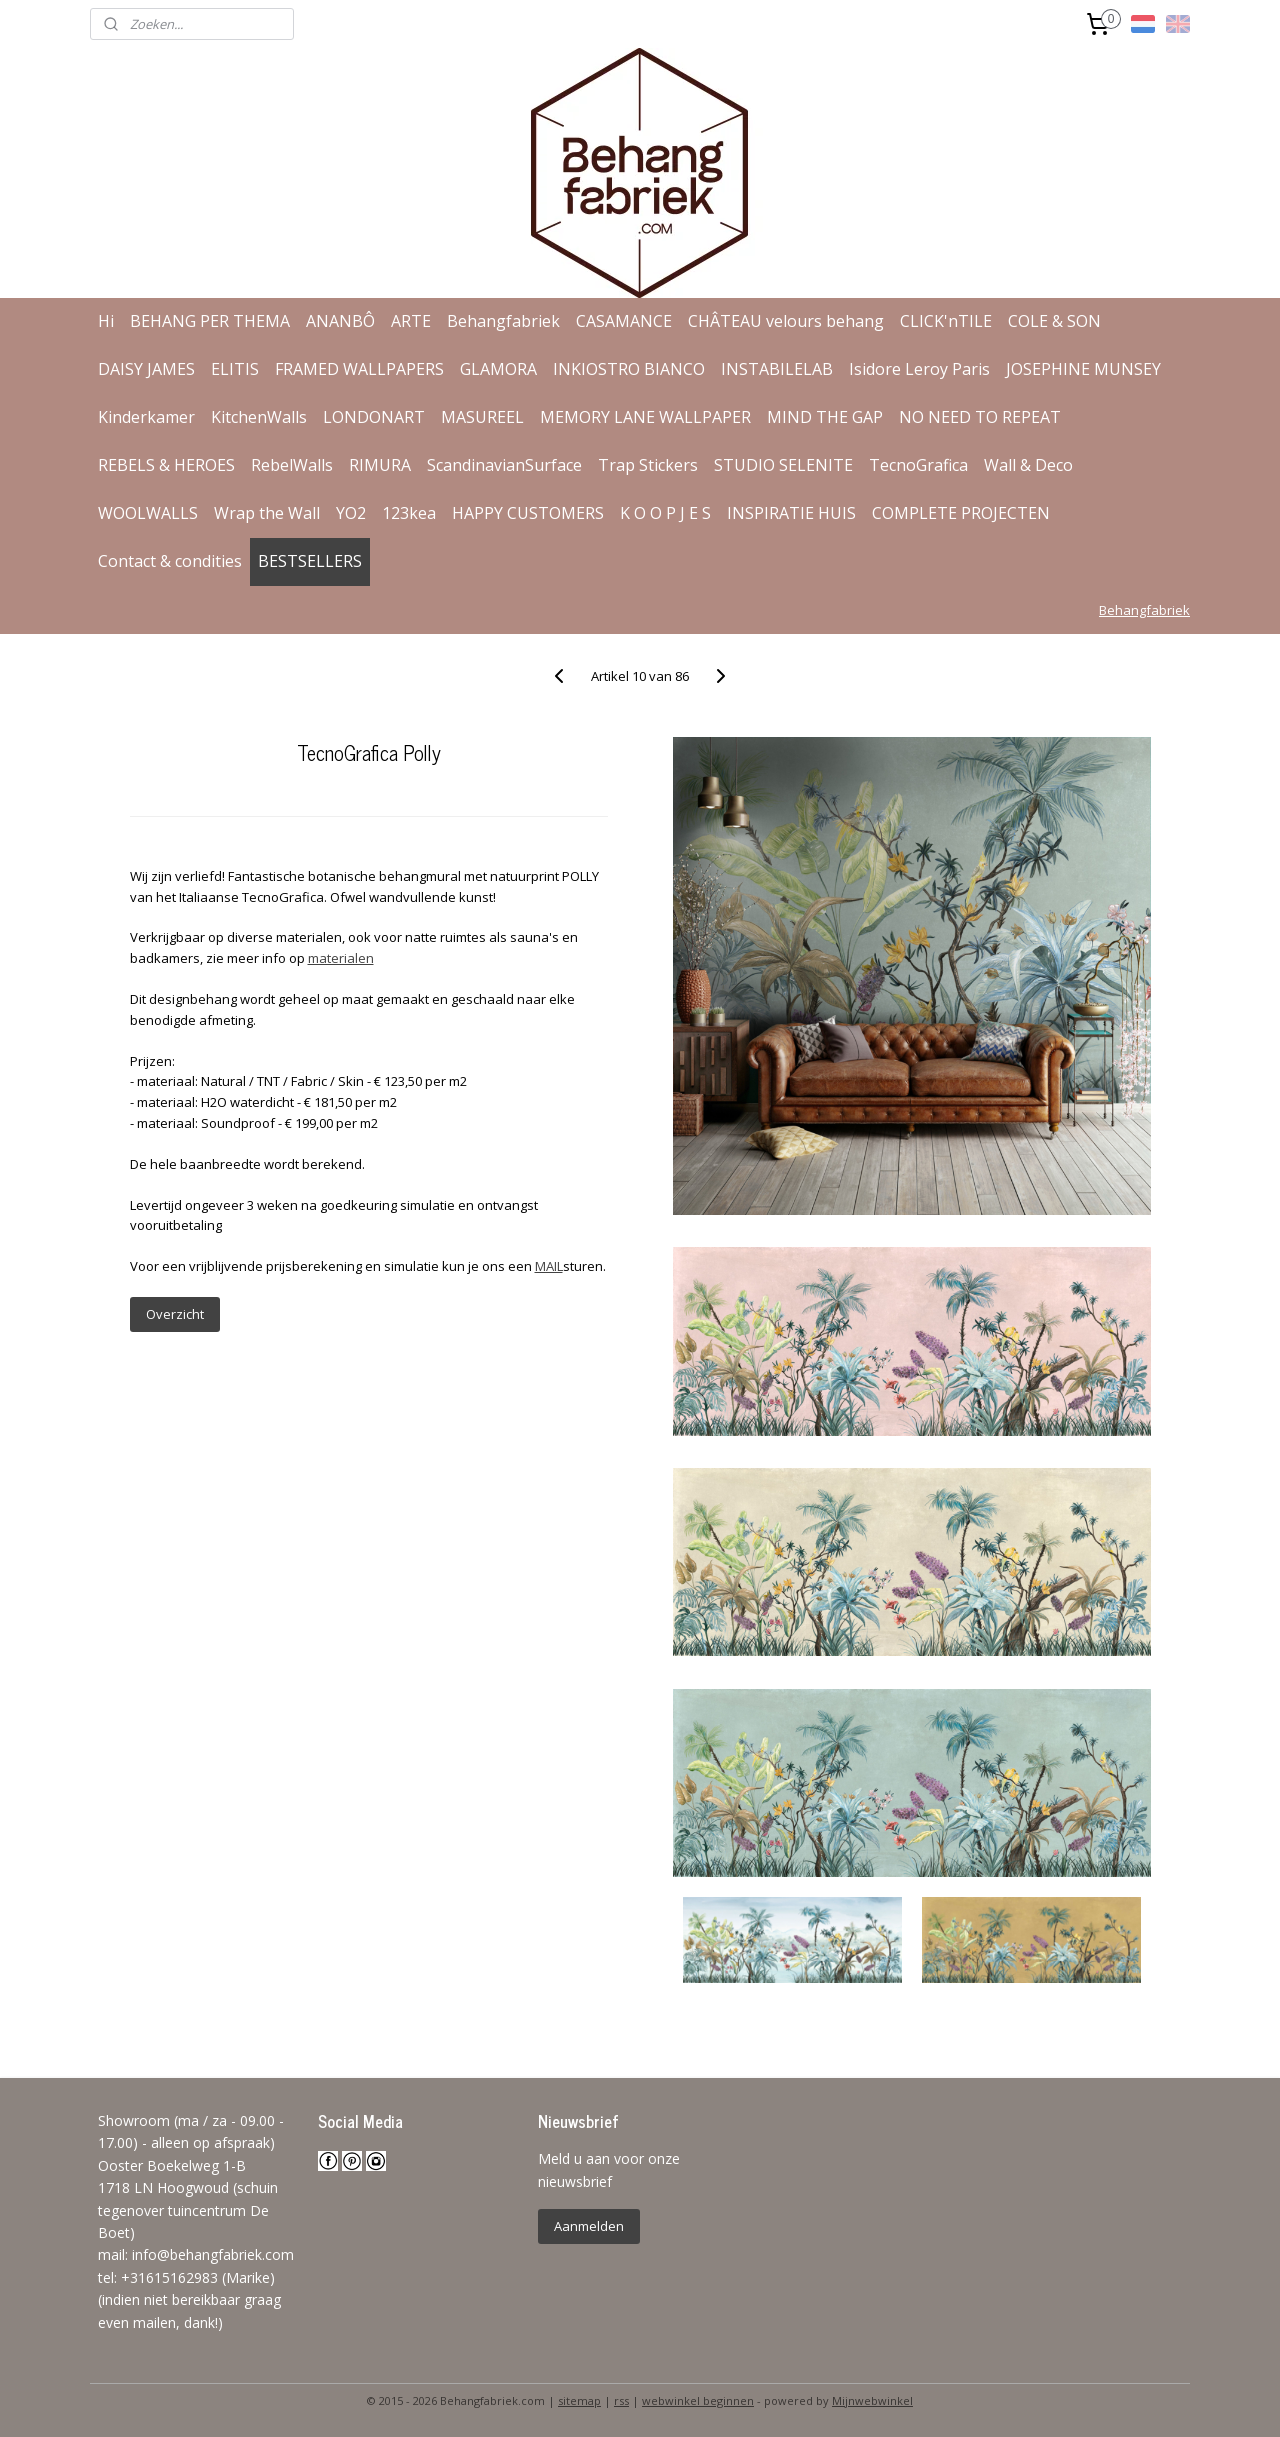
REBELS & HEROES (166, 465)
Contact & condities (170, 561)
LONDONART (374, 417)
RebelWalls (292, 465)
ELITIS (235, 369)
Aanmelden (589, 2226)
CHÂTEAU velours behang (786, 321)
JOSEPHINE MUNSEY (1083, 369)
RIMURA (380, 465)
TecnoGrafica (918, 465)
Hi (106, 321)
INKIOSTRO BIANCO (629, 369)
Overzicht (174, 1314)
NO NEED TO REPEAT (980, 417)
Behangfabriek (503, 321)
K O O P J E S (665, 513)
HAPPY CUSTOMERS (528, 513)
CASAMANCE (624, 321)
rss (621, 2400)
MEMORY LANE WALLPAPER (645, 417)
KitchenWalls (259, 417)
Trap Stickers (648, 465)
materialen (340, 958)
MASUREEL (482, 417)
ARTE (411, 321)
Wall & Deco (1028, 465)
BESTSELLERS (310, 561)
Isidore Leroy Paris (919, 369)
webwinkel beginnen (698, 2400)
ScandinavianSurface (504, 465)
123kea (409, 513)
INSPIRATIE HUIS (791, 513)
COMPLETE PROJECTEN (961, 513)
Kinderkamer (146, 417)
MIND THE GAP (825, 417)
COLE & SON (1054, 321)
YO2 (351, 513)
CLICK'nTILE (946, 321)
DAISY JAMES (146, 369)
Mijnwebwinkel (872, 2400)
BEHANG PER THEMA (210, 321)
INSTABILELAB (777, 369)
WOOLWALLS (148, 513)
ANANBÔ (340, 321)
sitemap (579, 2400)
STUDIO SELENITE (783, 465)
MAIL (548, 1266)
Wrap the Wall (267, 513)
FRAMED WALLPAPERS (359, 369)
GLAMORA (498, 369)
